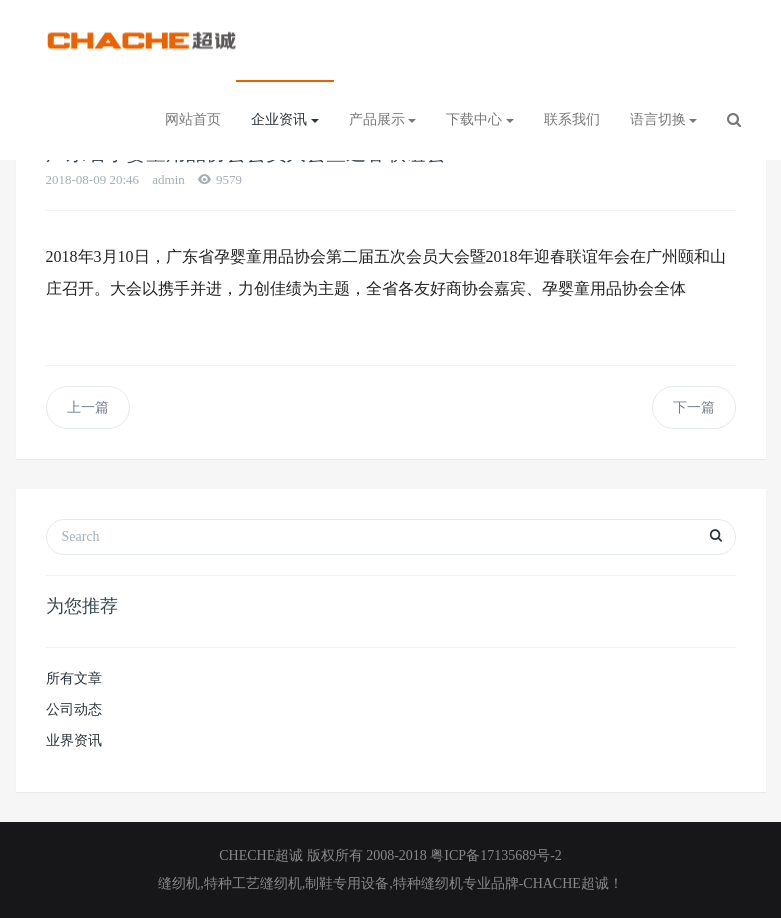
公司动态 (74, 709)
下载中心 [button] (480, 119)
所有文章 (74, 678)
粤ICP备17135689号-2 (495, 855)
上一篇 (88, 407)
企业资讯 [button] (285, 119)
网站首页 (193, 119)
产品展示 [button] (383, 119)
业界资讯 (74, 740)
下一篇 (694, 407)
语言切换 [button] (664, 119)
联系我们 (572, 119)
